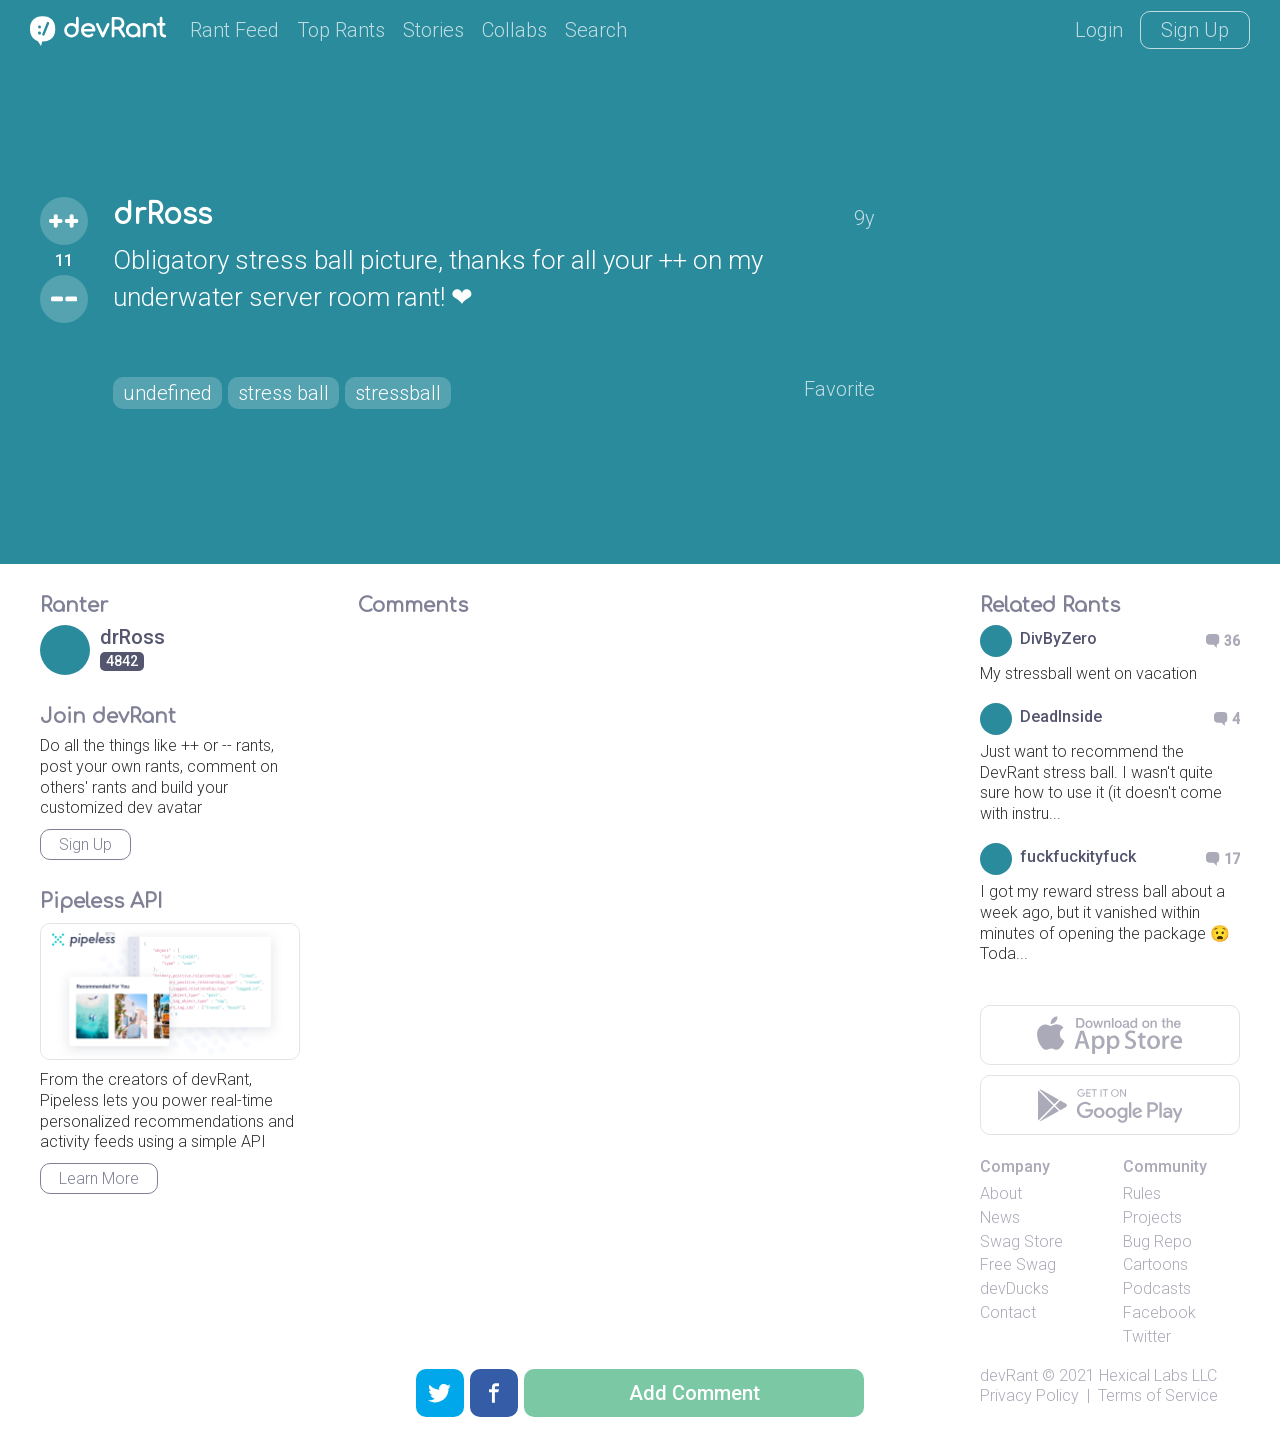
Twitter (1147, 1336)
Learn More (99, 1178)
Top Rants (341, 30)
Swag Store (1021, 1241)
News (1000, 1217)
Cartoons (1155, 1264)
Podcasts (1157, 1288)
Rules (1142, 1193)
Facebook (1159, 1312)
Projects (1152, 1217)
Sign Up (1195, 30)
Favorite (839, 389)
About (1001, 1193)
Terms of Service (1158, 1395)
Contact (1008, 1312)
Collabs (514, 30)
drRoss (162, 215)
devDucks (1014, 1288)
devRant (1009, 1375)
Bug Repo (1157, 1241)
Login (1099, 30)
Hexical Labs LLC (1158, 1375)
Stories (433, 30)
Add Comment (694, 1393)
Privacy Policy (1029, 1395)
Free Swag (1018, 1264)
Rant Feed (234, 30)
